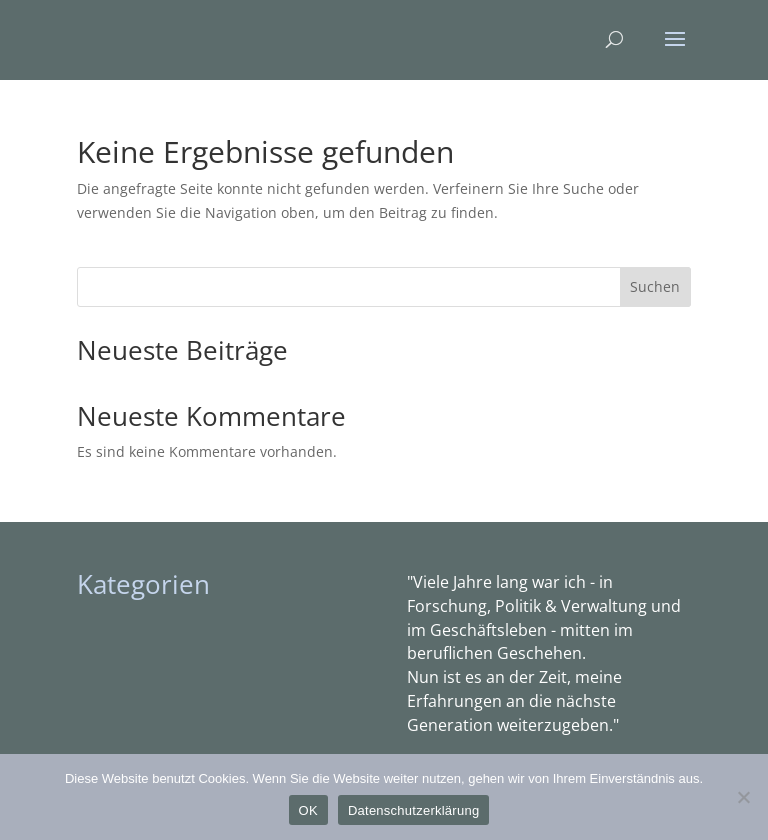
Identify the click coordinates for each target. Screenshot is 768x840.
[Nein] (743, 797)
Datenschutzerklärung (413, 810)
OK (308, 810)
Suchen (655, 286)
